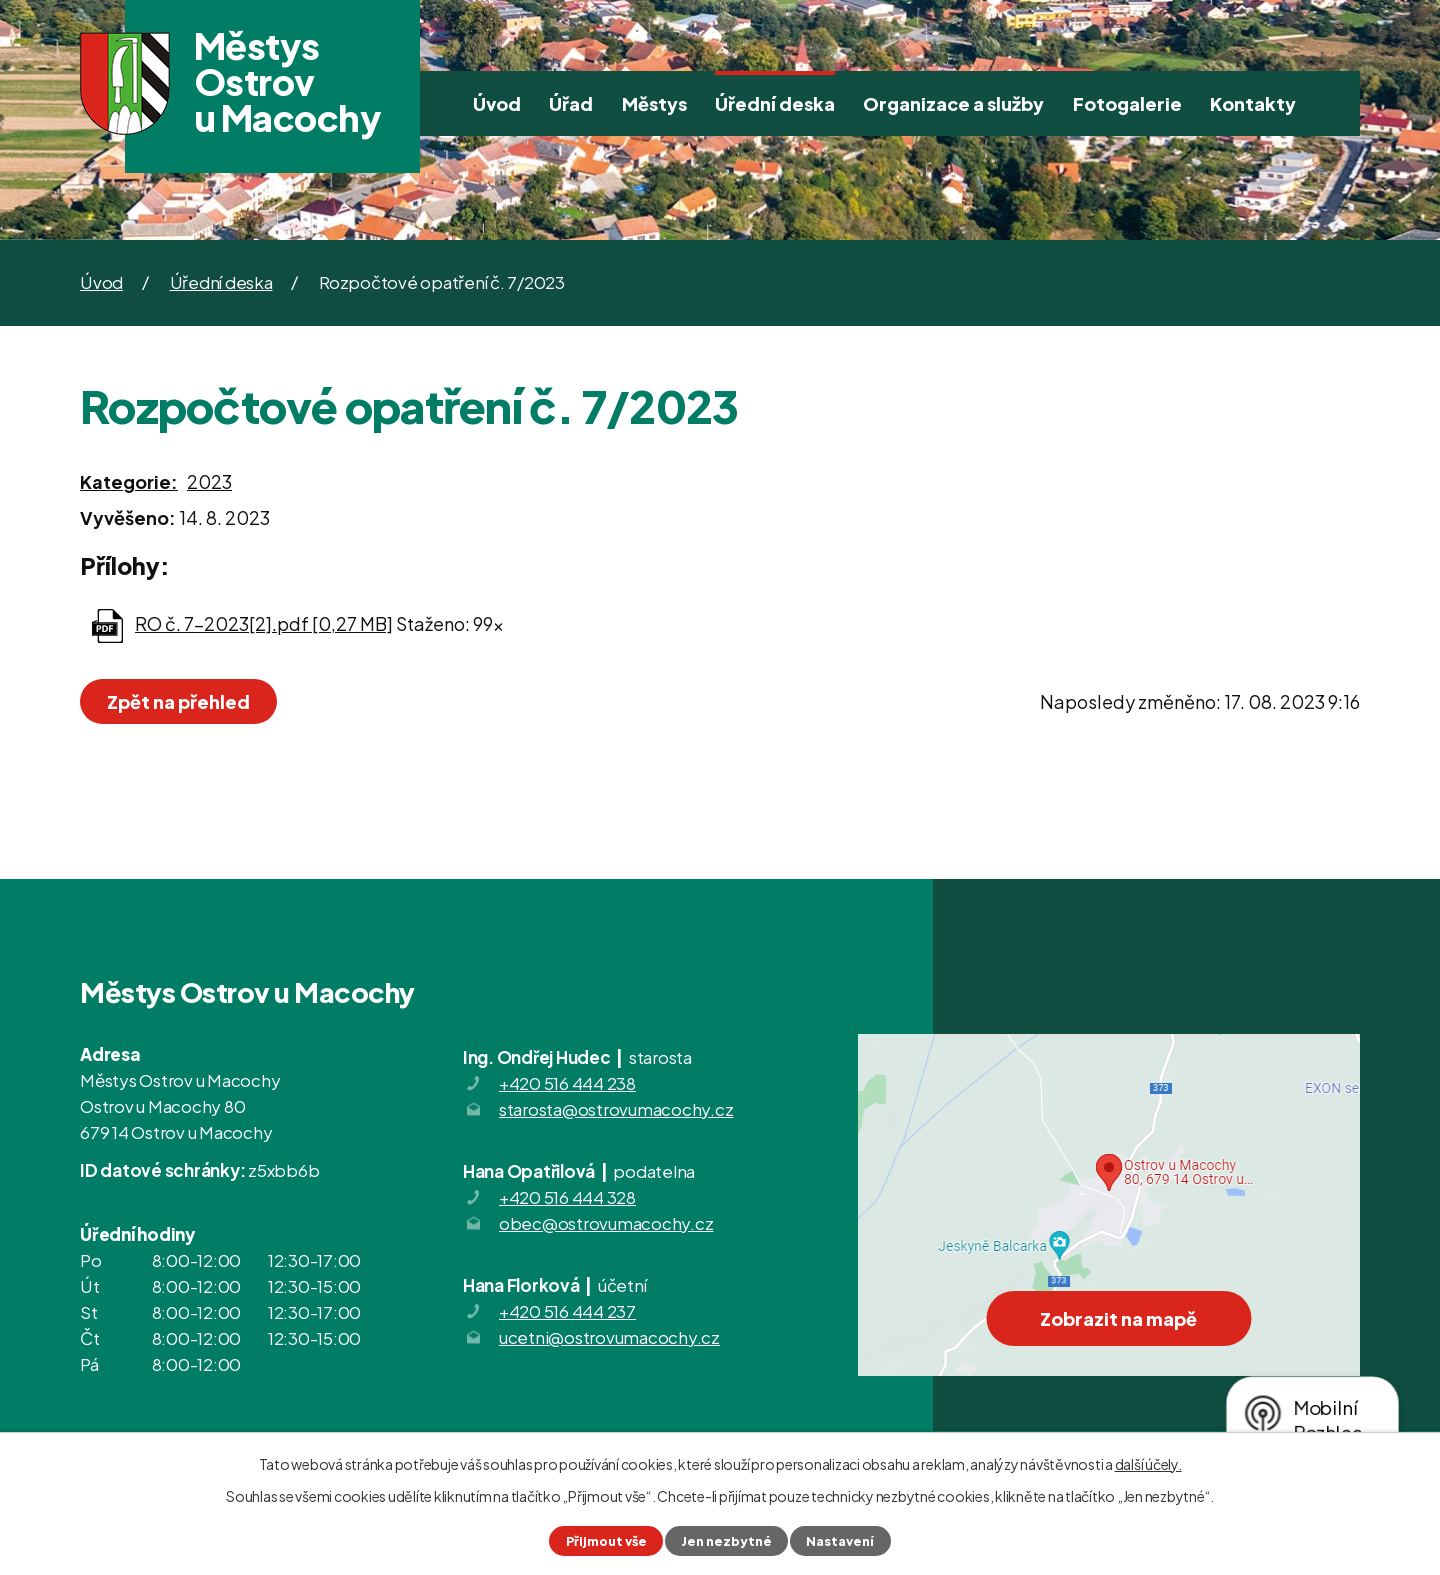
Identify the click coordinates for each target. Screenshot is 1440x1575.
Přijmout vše (606, 1541)
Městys (654, 103)
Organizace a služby (953, 103)
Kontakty (1253, 103)
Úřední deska (775, 103)
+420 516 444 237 (567, 1311)
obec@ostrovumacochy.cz (606, 1223)
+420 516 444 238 (567, 1083)
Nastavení (840, 1541)
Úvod (497, 103)
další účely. (1148, 1464)
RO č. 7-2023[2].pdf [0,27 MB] (264, 623)
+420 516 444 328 (567, 1197)
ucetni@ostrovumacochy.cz (609, 1337)
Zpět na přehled (178, 701)
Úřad (571, 103)
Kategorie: (129, 481)
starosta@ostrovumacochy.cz (616, 1109)
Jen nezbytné (726, 1541)
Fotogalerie (1127, 103)
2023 (209, 481)
